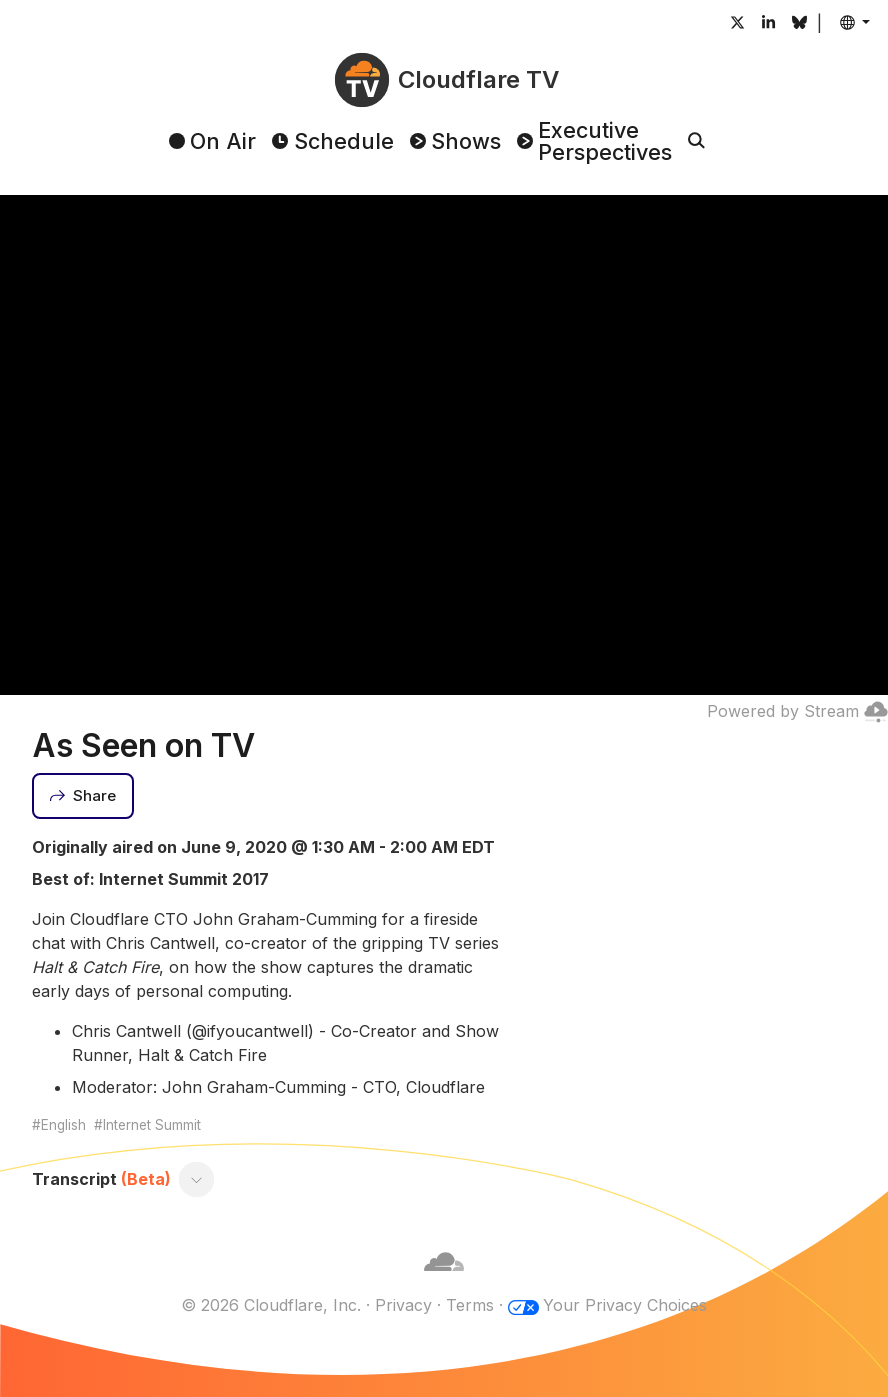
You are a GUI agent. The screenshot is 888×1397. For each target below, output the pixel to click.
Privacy (403, 1305)
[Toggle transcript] (197, 1180)
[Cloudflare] (444, 1281)
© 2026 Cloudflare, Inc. (271, 1305)
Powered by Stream (797, 711)
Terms (470, 1305)
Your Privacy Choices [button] (625, 1305)
